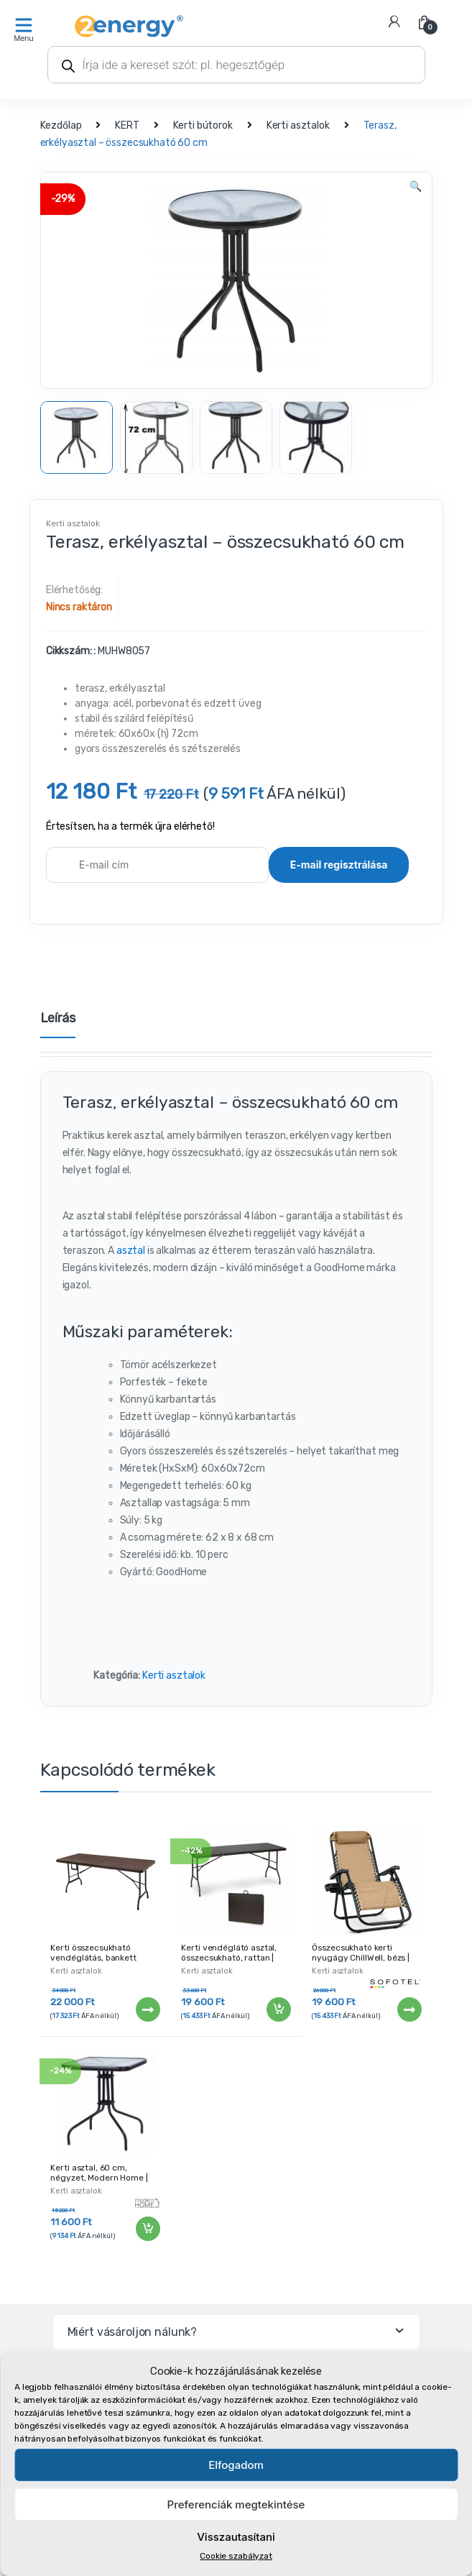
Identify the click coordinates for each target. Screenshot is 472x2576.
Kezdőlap (61, 125)
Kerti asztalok (298, 125)
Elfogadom (236, 2465)
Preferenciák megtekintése (236, 2504)
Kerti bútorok (203, 125)
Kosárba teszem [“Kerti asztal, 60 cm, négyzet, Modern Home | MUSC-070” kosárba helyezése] (147, 2229)
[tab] (57, 1024)
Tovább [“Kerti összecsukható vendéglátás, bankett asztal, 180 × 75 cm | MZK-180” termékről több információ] (147, 2009)
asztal (131, 1251)
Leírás (57, 1019)
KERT (127, 125)
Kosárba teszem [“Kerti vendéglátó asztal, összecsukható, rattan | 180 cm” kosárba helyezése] (278, 2009)
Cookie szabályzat (236, 2556)
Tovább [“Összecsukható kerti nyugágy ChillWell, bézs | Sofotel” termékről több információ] (409, 2009)
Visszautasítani (236, 2537)
